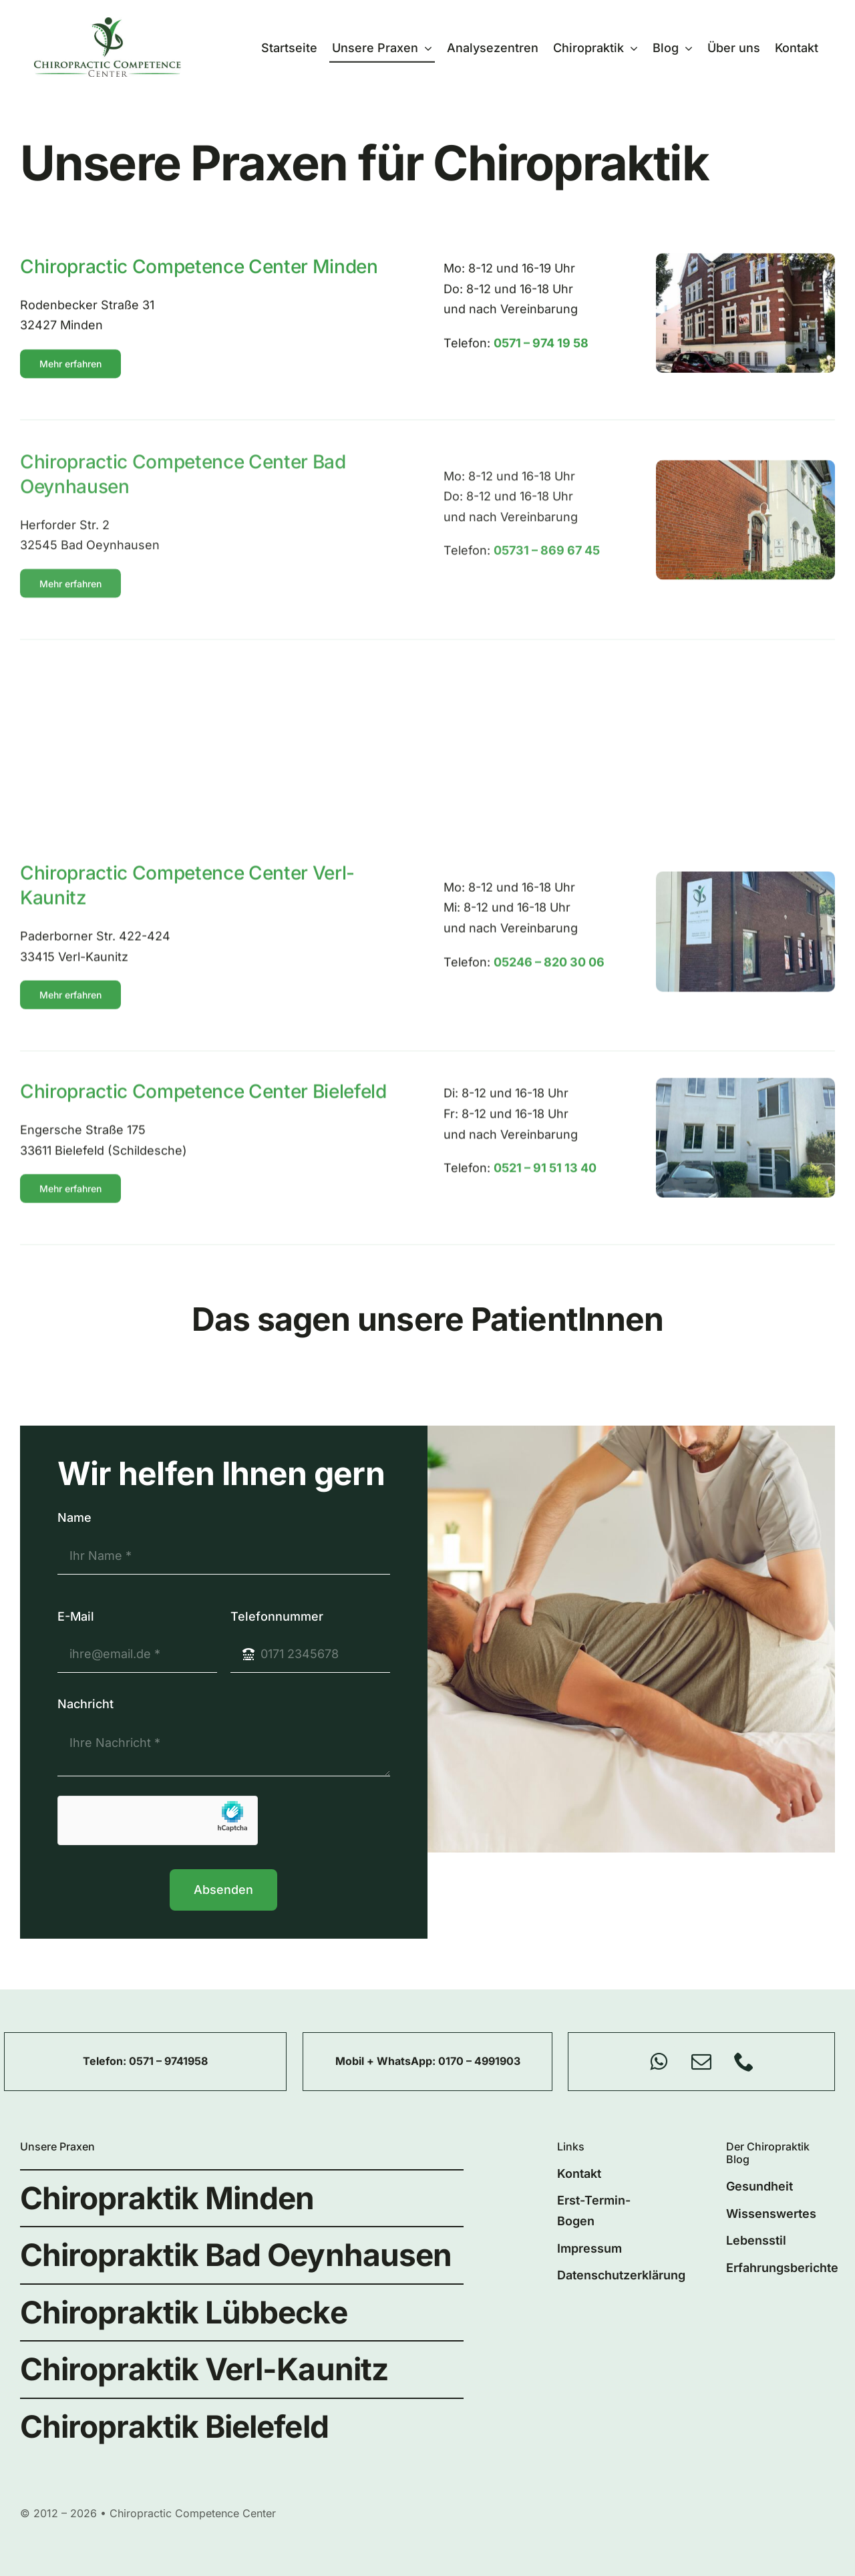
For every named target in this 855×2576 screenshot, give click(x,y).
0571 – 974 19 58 (541, 350)
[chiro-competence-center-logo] (107, 23)
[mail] (701, 2061)
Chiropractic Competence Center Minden (199, 272)
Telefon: (106, 2061)
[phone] (744, 2061)
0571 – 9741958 (168, 2061)
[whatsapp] (659, 2061)
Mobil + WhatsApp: (386, 2061)
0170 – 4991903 (479, 2061)
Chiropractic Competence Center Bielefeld (203, 1102)
